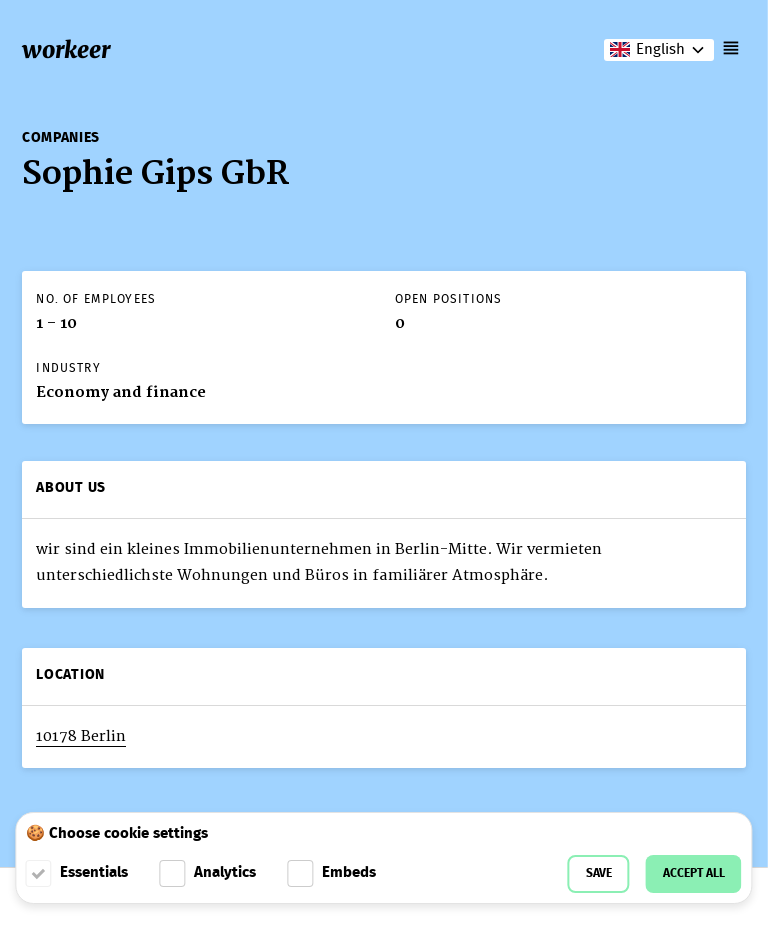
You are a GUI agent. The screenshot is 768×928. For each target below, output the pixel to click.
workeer (66, 49)
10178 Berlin (81, 736)
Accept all (694, 873)
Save (599, 873)
